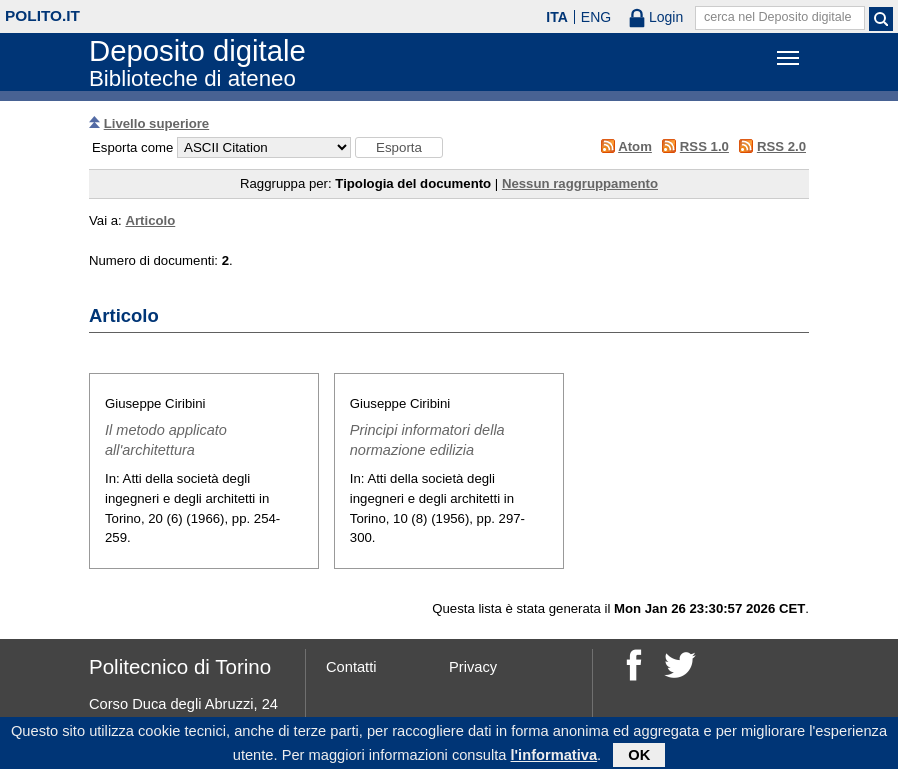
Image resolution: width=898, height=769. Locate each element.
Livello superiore (157, 123)
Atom (635, 146)
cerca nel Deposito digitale (778, 17)
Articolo (150, 220)
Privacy (473, 667)
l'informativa (554, 758)
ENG (596, 17)
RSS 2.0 (781, 146)
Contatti (351, 667)
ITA (557, 17)
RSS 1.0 (704, 146)
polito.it (42, 15)
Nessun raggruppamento (580, 183)
